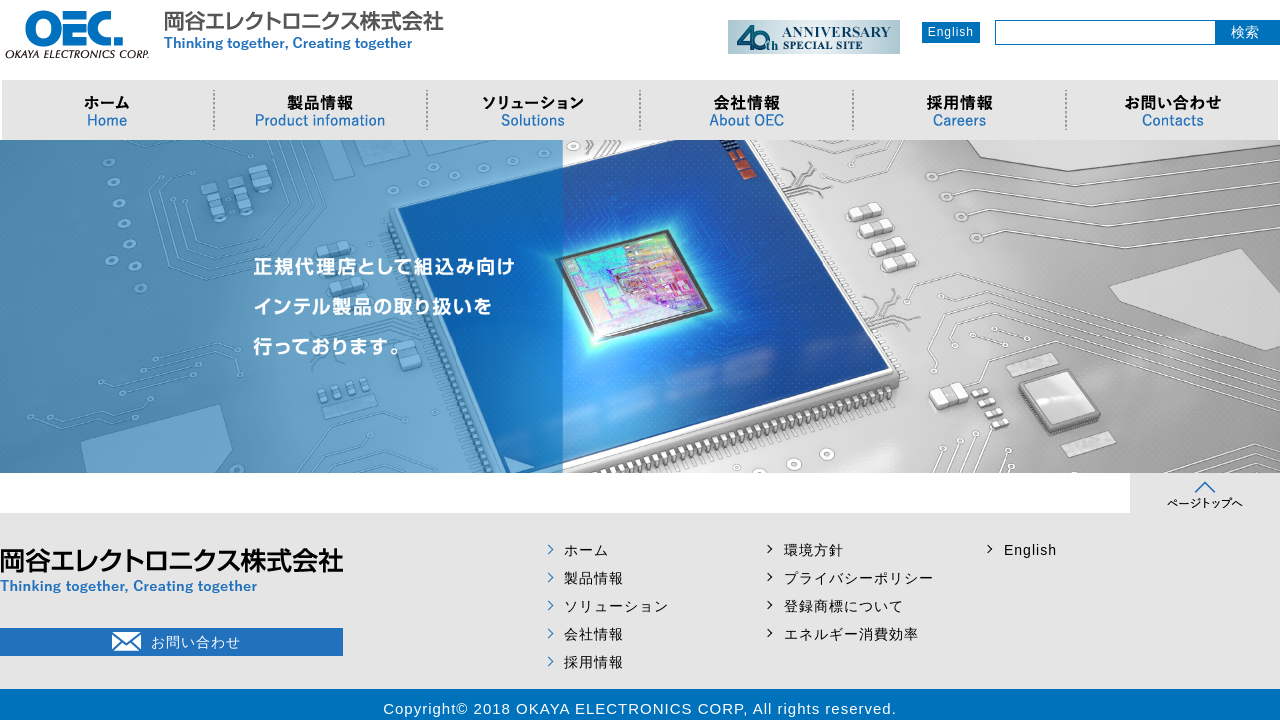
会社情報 (594, 634)
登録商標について (844, 606)
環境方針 (814, 550)
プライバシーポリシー (859, 578)
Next (1254, 307)
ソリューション (616, 606)
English (951, 32)
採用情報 (594, 662)
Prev (26, 307)
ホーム (586, 550)
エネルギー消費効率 (851, 634)
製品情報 (594, 578)
